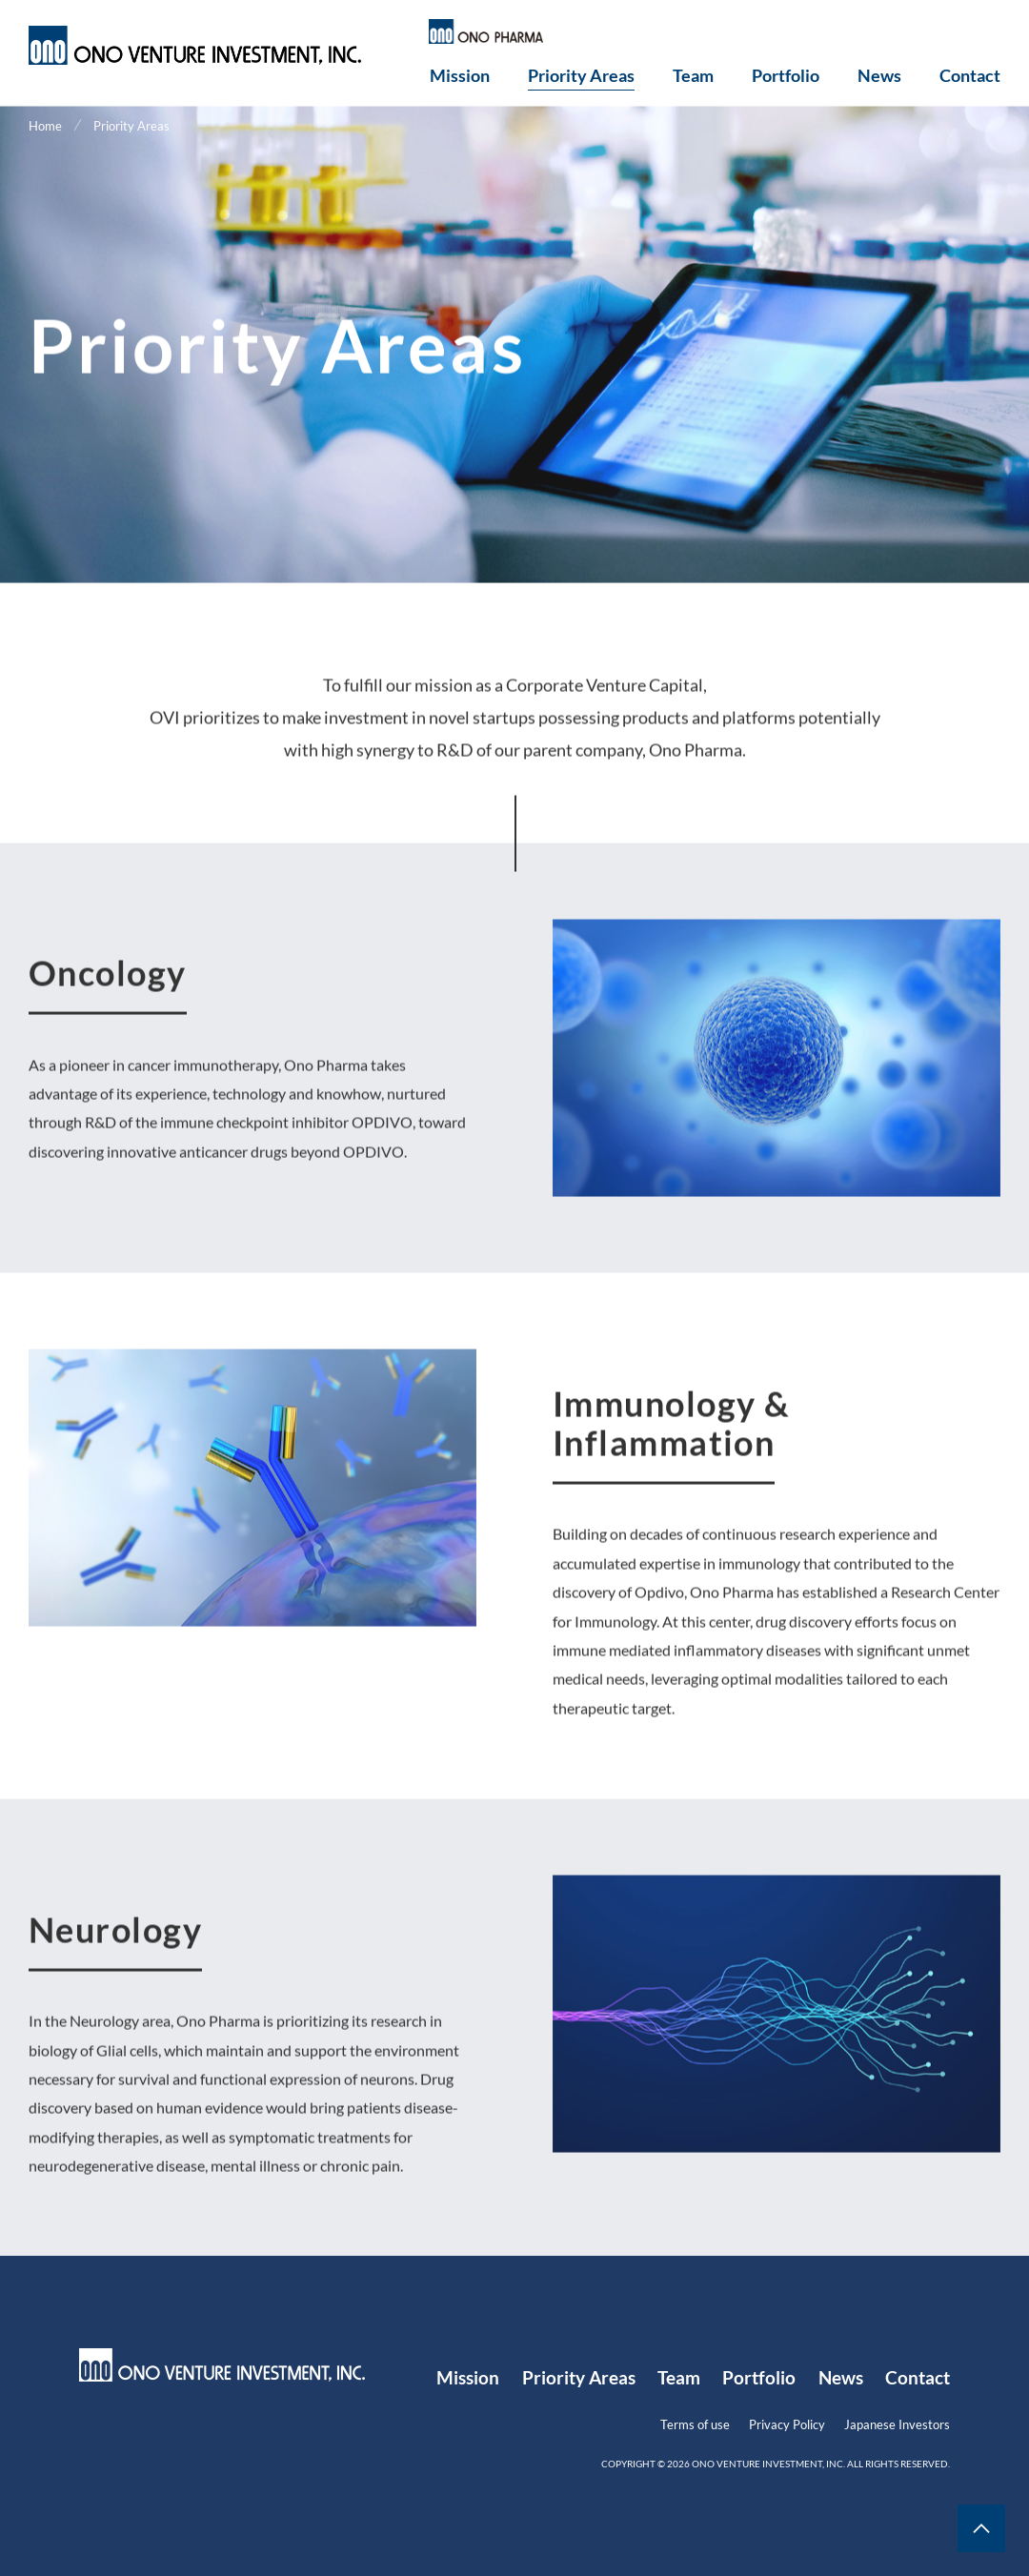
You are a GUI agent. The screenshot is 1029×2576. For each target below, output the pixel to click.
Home (45, 126)
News (879, 76)
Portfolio (785, 76)
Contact (969, 76)
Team (693, 76)
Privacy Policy (787, 2424)
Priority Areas (581, 76)
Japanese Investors (897, 2424)
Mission (460, 76)
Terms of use (695, 2424)
